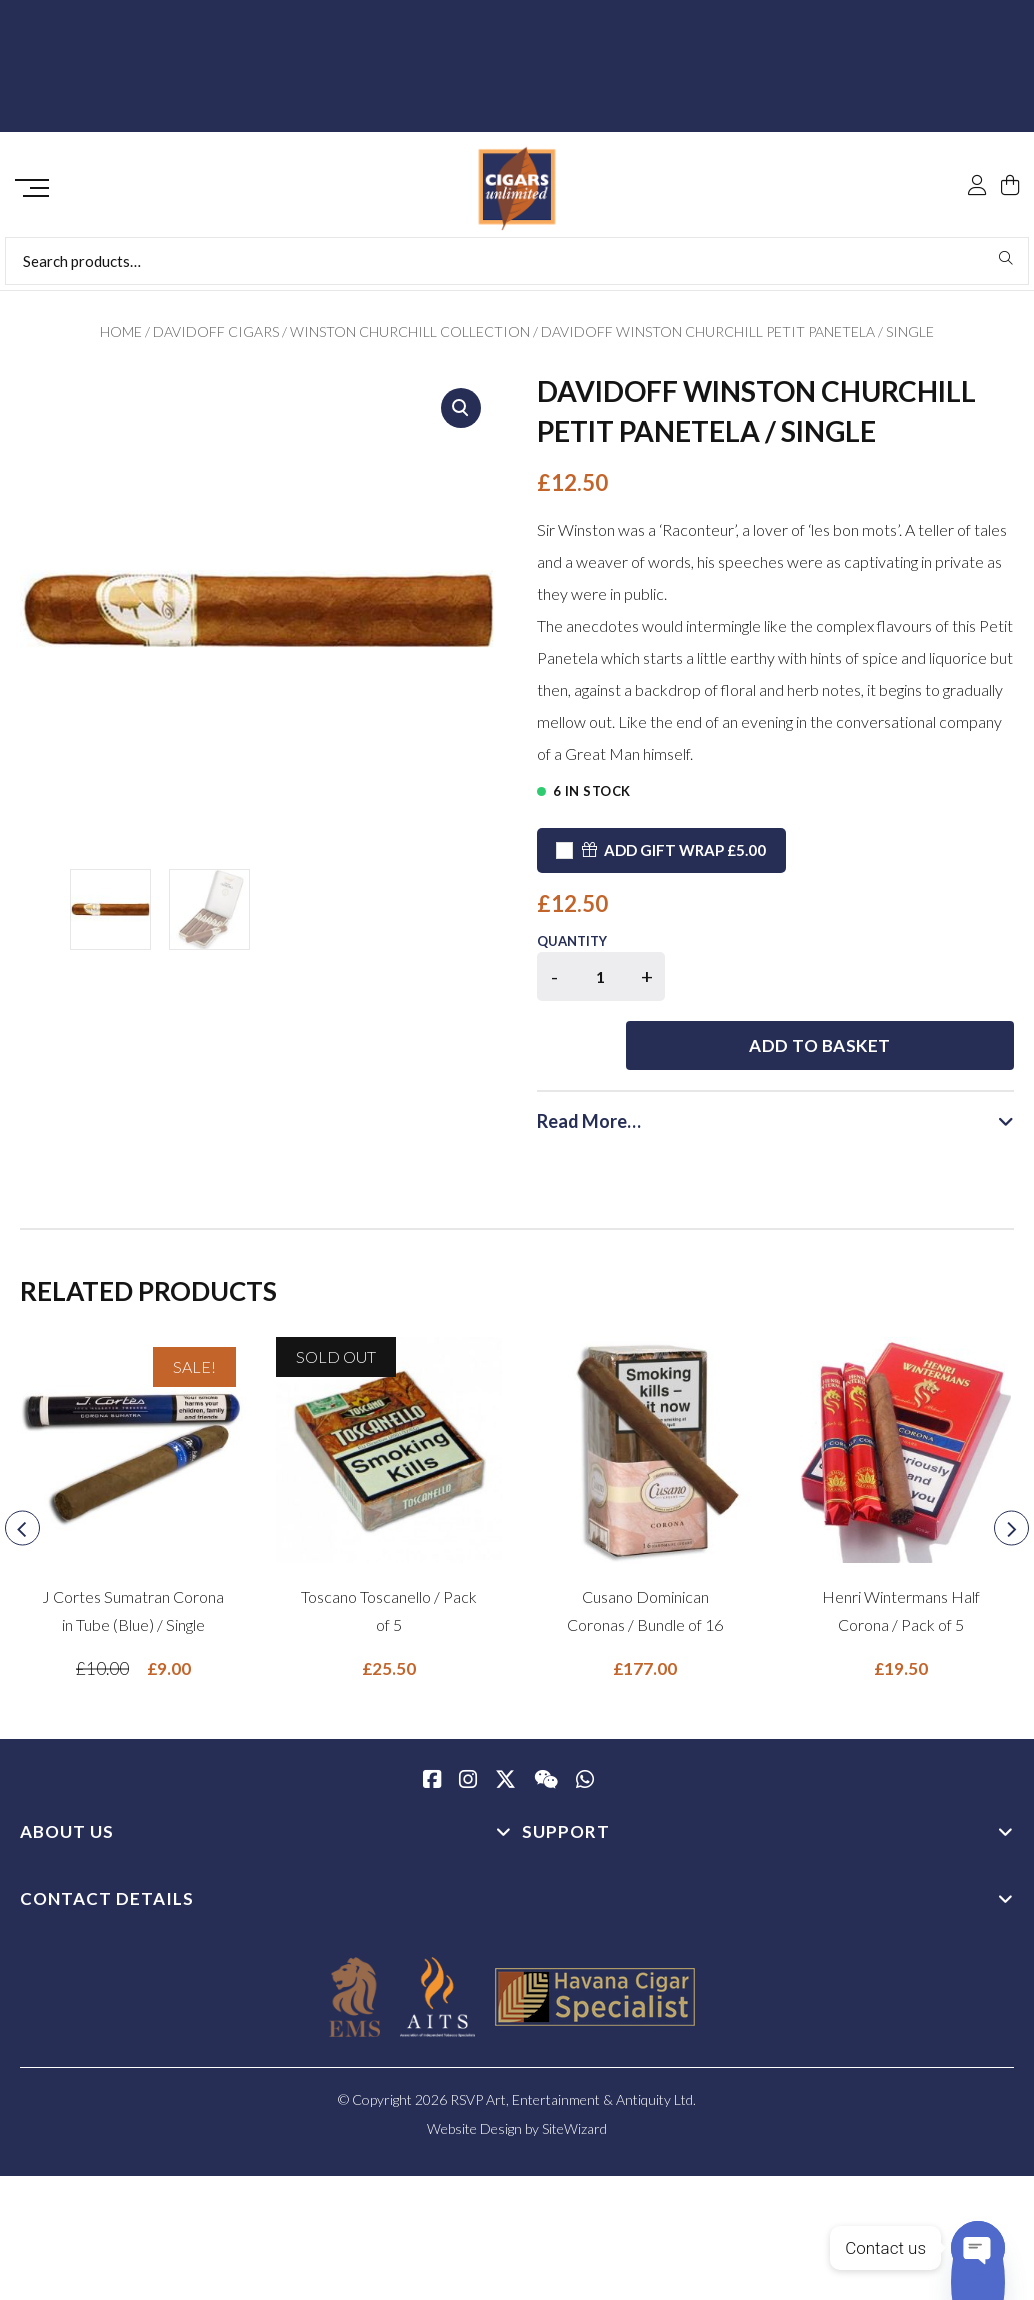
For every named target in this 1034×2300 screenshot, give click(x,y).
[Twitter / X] (505, 1722)
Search (1006, 265)
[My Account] (977, 142)
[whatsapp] (585, 1722)
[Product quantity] (601, 983)
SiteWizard (574, 2069)
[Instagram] (468, 1722)
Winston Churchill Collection (410, 338)
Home (121, 338)
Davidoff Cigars (216, 338)
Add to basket (851, 986)
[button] (461, 415)
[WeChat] (546, 1722)
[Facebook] (432, 1722)
